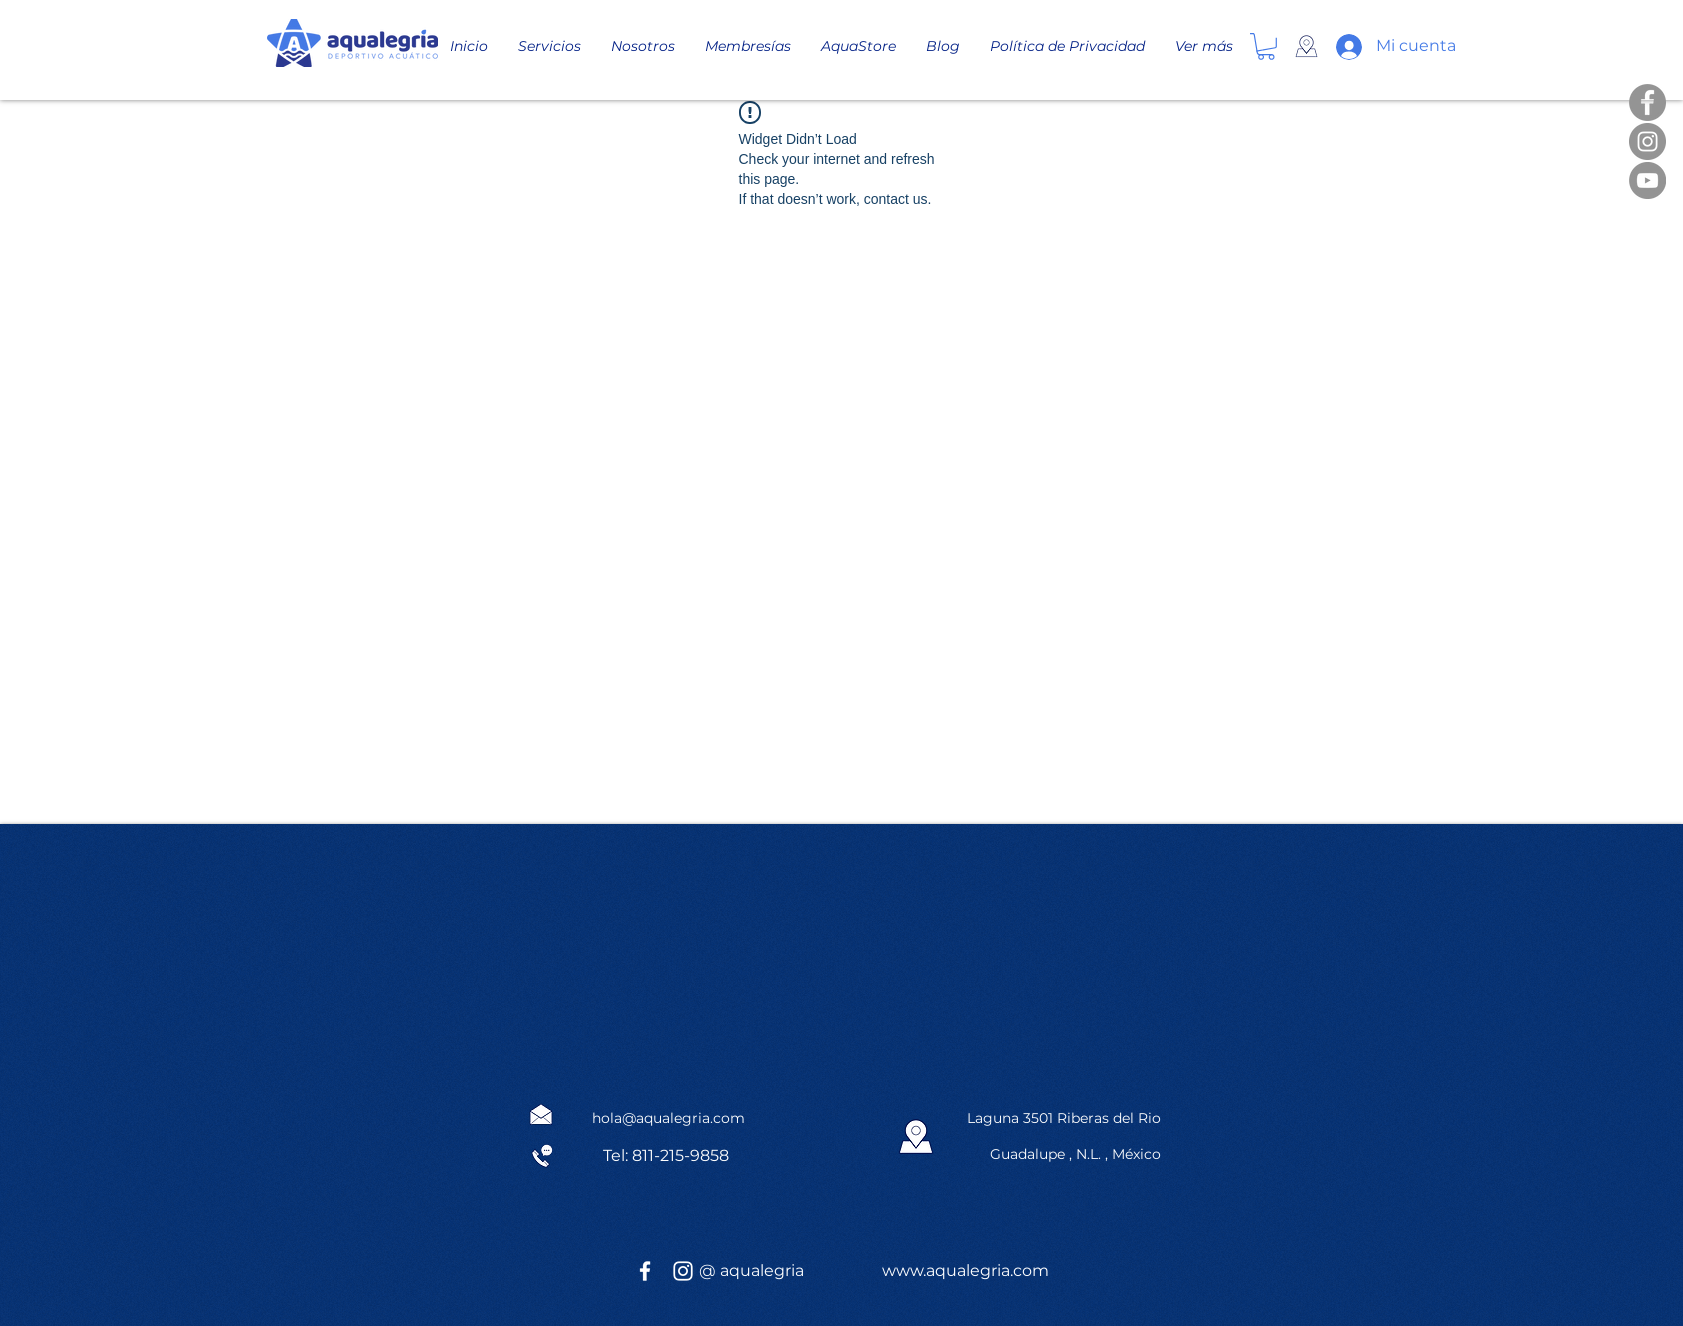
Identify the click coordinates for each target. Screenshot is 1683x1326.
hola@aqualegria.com (668, 1118)
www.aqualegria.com (965, 1270)
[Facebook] (1647, 102)
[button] (1266, 46)
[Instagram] (1647, 141)
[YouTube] (1647, 180)
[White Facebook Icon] (645, 1271)
